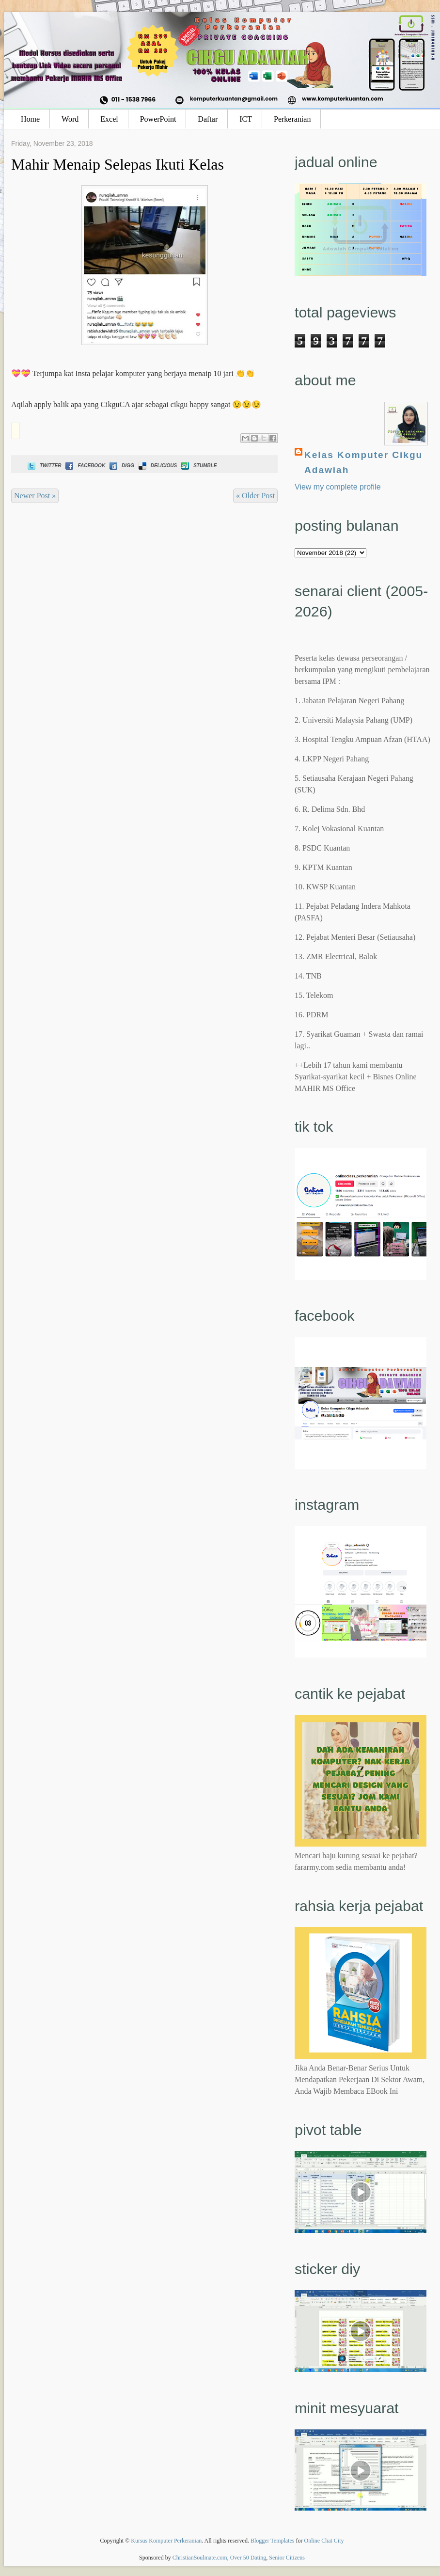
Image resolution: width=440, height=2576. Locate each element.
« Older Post (255, 495)
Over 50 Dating (248, 2557)
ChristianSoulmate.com (200, 2557)
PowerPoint (158, 119)
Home (30, 119)
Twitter (43, 465)
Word (70, 119)
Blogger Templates (273, 2540)
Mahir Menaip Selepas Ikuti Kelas (117, 164)
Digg (121, 465)
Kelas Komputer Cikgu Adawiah (363, 462)
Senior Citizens (287, 2557)
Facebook (84, 465)
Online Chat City (324, 2540)
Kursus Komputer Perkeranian (166, 2540)
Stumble (198, 465)
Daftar (208, 119)
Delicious (157, 465)
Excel (109, 119)
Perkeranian (292, 119)
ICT (245, 119)
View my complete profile (338, 487)
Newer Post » (35, 495)
